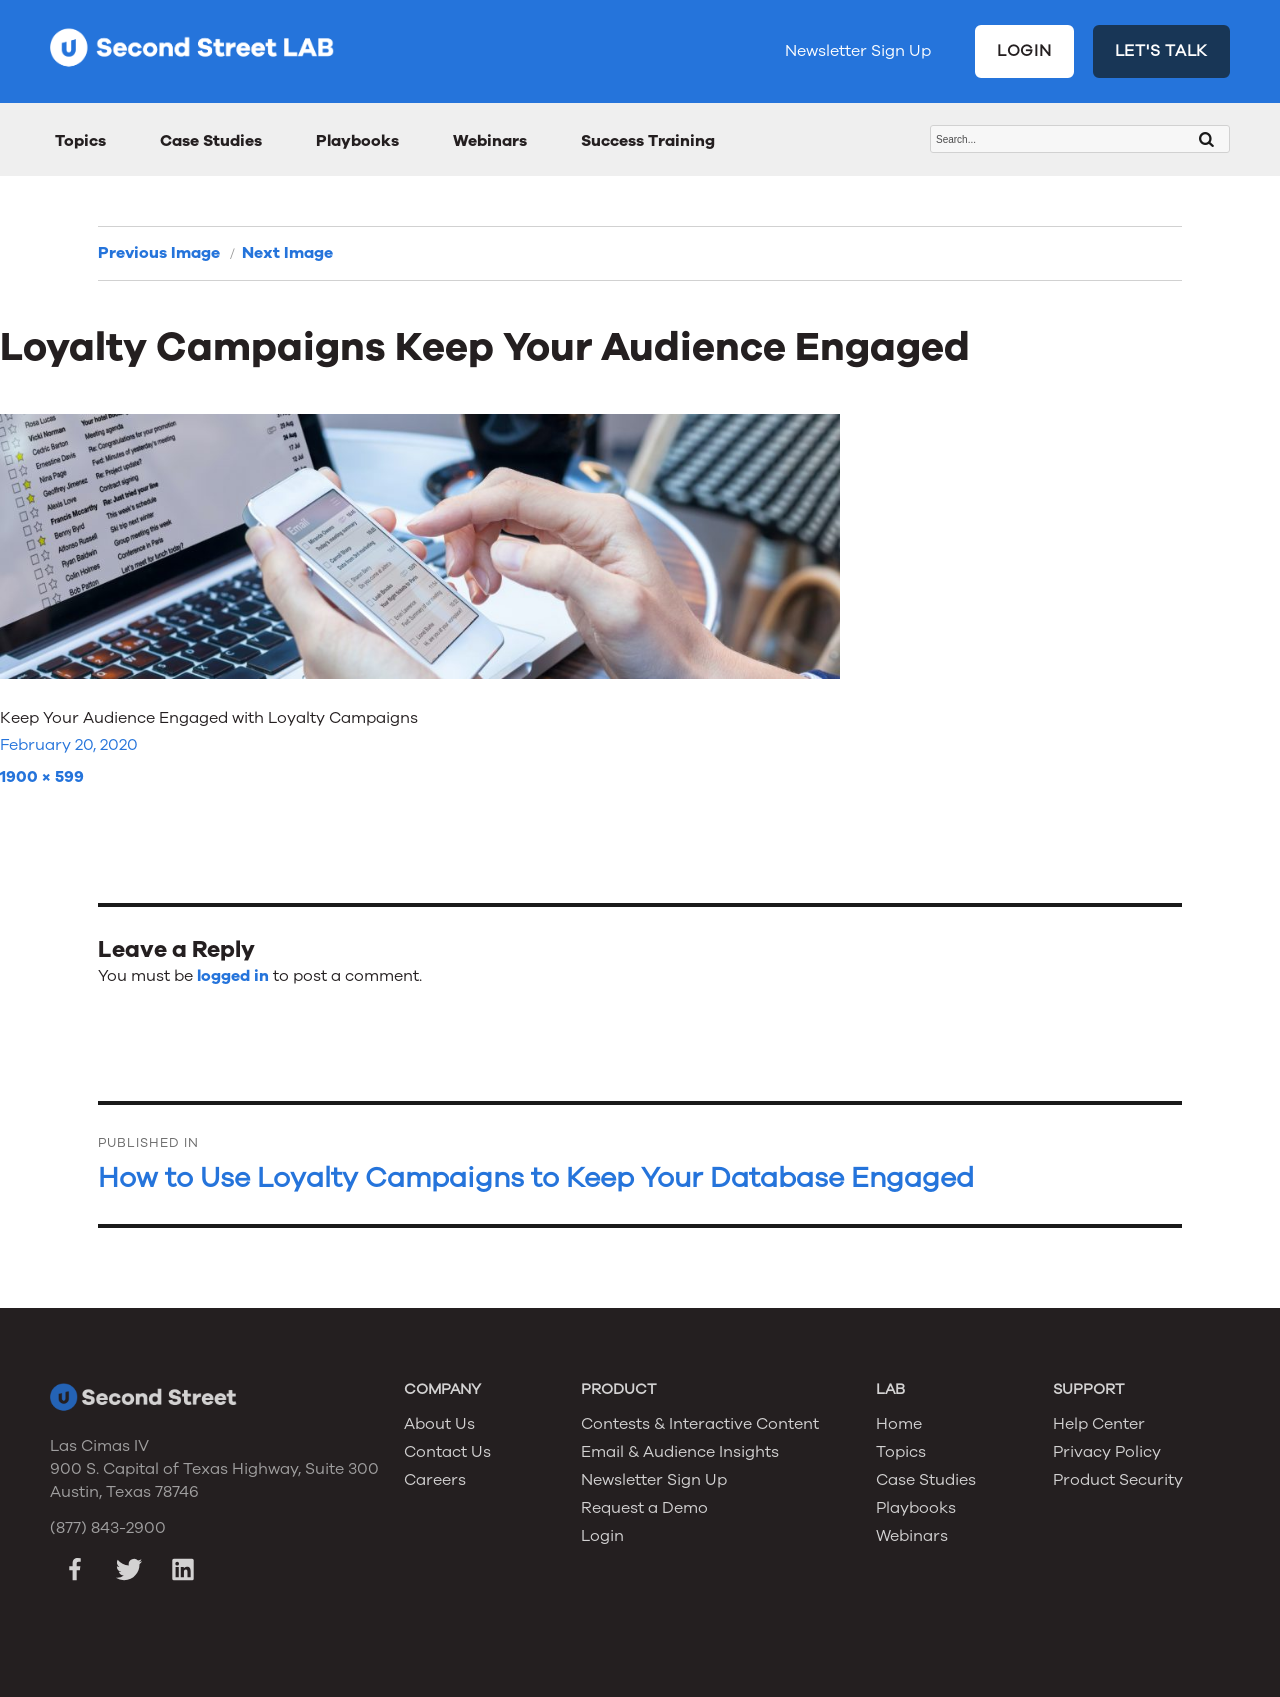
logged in (233, 976)
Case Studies (211, 141)
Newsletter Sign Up (858, 51)
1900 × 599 (42, 777)
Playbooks (357, 141)
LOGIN (1024, 51)
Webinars (490, 141)
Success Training (648, 141)
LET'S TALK (1162, 51)
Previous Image (159, 253)
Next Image (287, 253)
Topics (80, 141)
